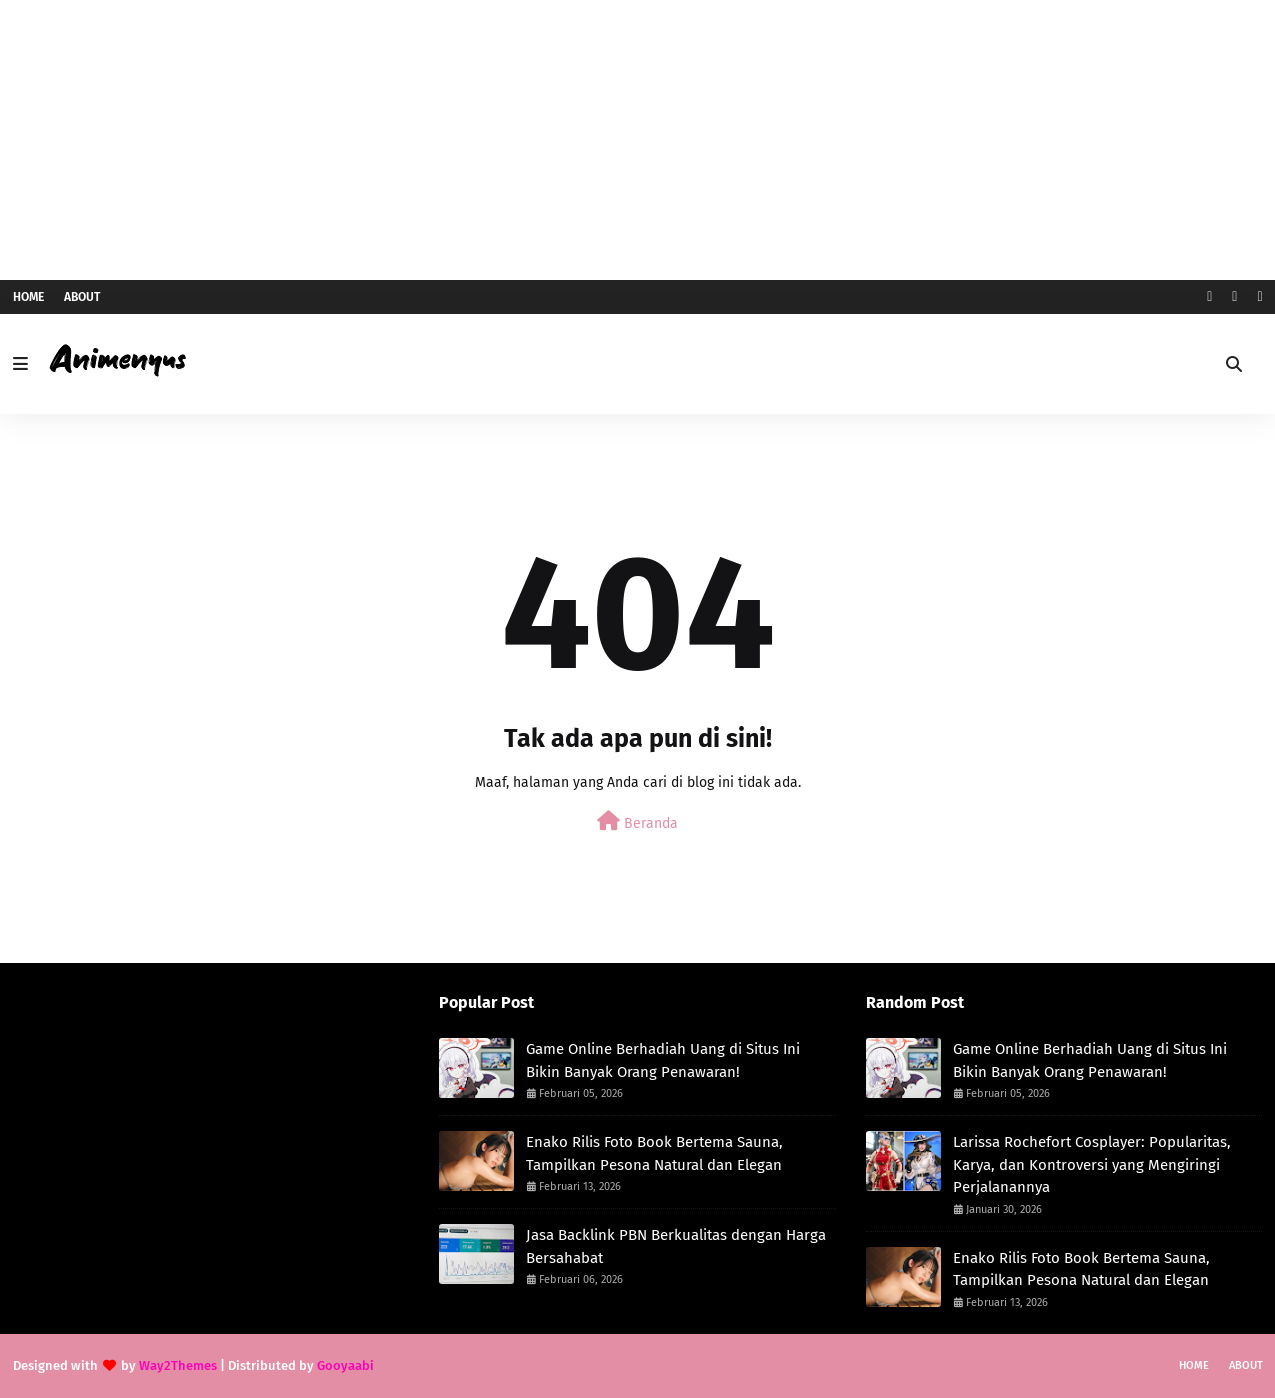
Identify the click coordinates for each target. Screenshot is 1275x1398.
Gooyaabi (345, 1365)
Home (28, 297)
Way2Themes (178, 1365)
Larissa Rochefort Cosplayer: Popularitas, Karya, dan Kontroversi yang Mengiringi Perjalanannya (1092, 1164)
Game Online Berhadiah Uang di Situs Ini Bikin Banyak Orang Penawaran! (663, 1060)
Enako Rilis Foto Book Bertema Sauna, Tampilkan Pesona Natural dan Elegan (654, 1153)
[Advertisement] (638, 140)
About (82, 297)
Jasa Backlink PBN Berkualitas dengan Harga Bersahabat (676, 1246)
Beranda (637, 821)
